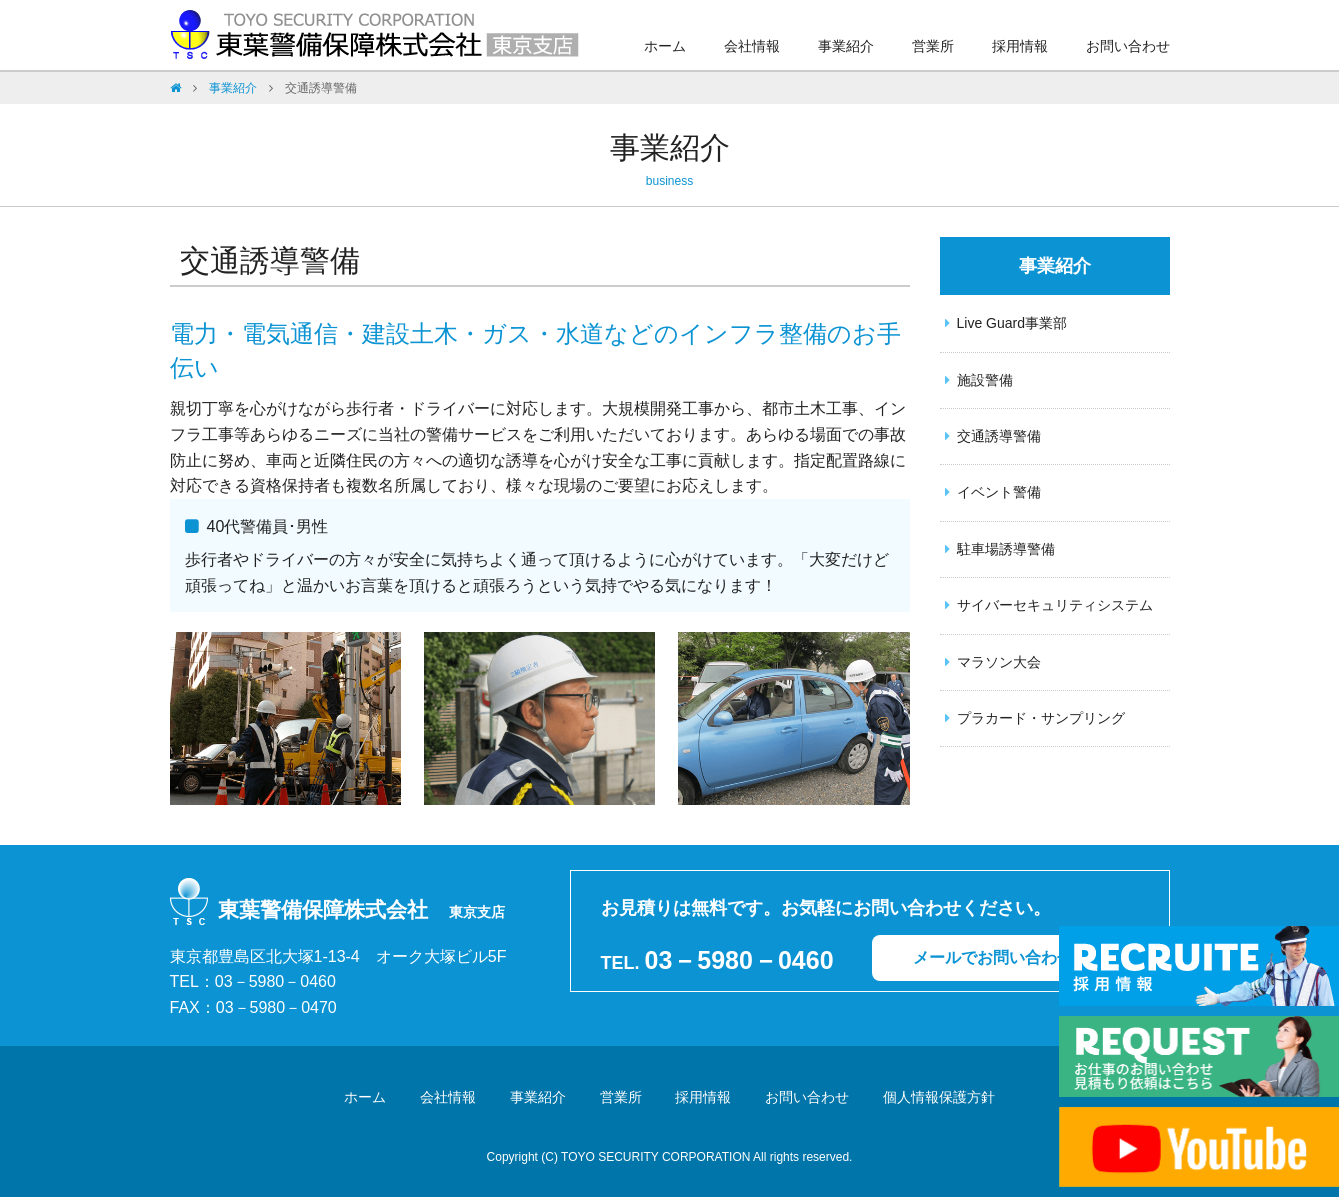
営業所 (933, 46)
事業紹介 (846, 46)
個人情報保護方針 (939, 1097)
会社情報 (752, 46)
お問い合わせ (1128, 46)
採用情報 (1020, 46)
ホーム (665, 46)
